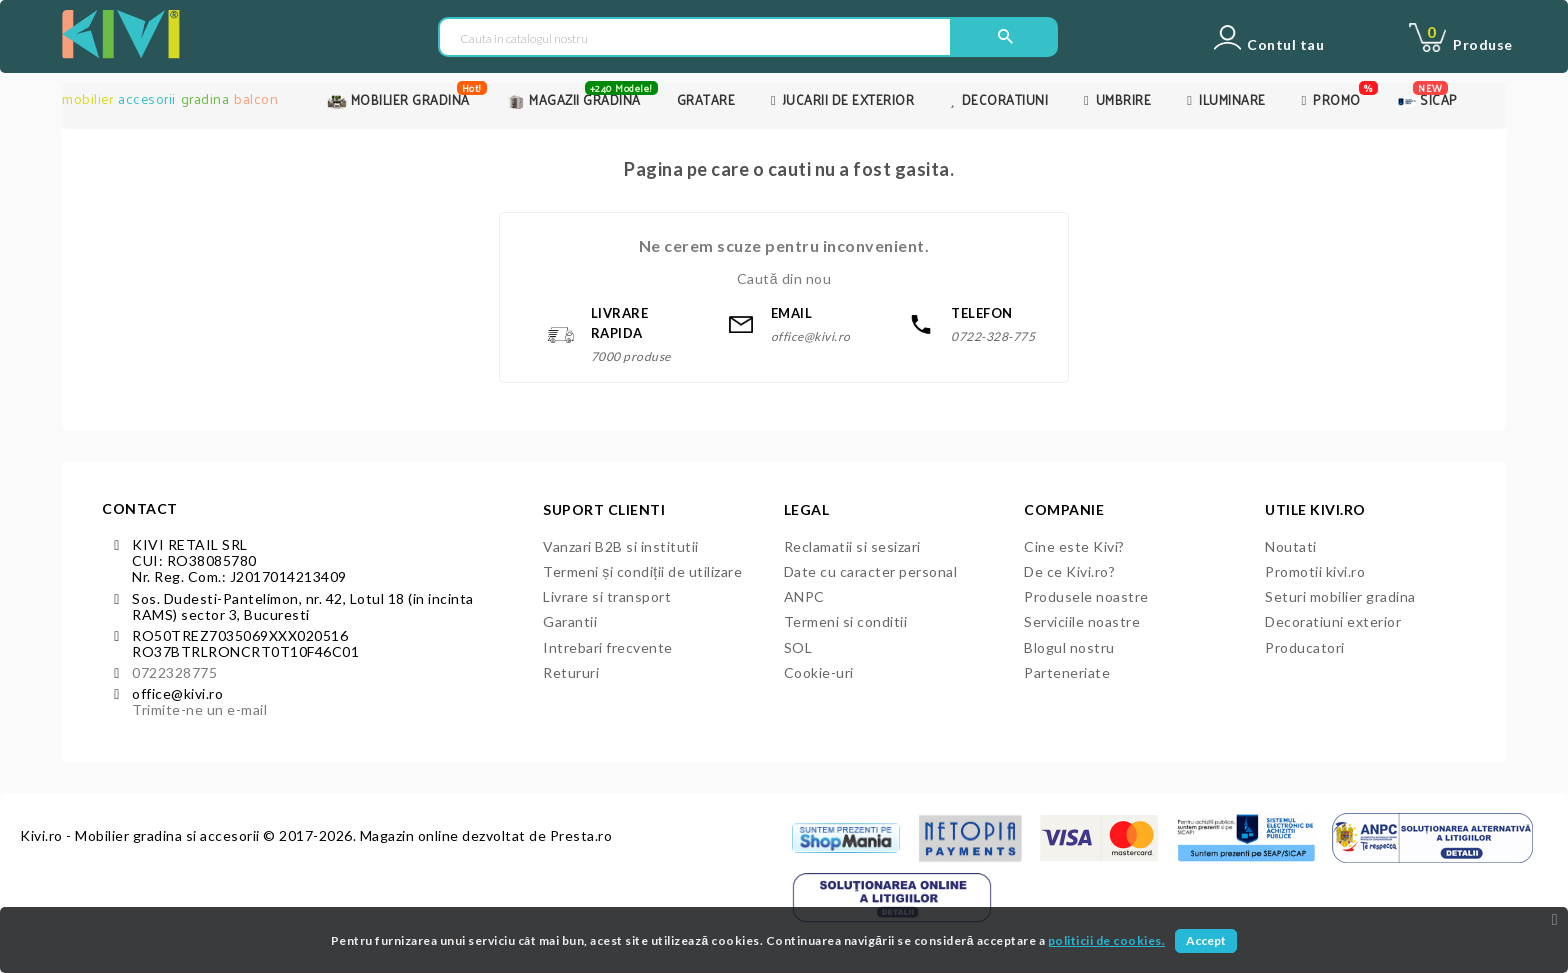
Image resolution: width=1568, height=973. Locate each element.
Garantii (570, 621)
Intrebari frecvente (608, 647)
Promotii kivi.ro (1315, 571)
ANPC (804, 596)
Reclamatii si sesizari (852, 546)
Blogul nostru (1069, 647)
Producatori (1305, 647)
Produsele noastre (1086, 596)
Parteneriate (1067, 672)
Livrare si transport (607, 596)
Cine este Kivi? (1074, 546)
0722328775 (174, 672)
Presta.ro (581, 835)
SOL (798, 647)
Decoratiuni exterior (1333, 621)
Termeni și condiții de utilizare (642, 571)
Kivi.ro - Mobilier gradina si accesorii (141, 835)
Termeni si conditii (846, 621)
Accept (1206, 940)
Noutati (1291, 546)
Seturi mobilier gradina (1340, 596)
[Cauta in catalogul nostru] (695, 38)
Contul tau (1285, 45)
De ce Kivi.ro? (1069, 571)
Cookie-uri (819, 672)
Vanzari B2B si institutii (621, 546)
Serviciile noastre (1082, 621)
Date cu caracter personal (871, 571)
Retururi (571, 672)
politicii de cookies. (1107, 940)
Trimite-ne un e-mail (199, 709)
